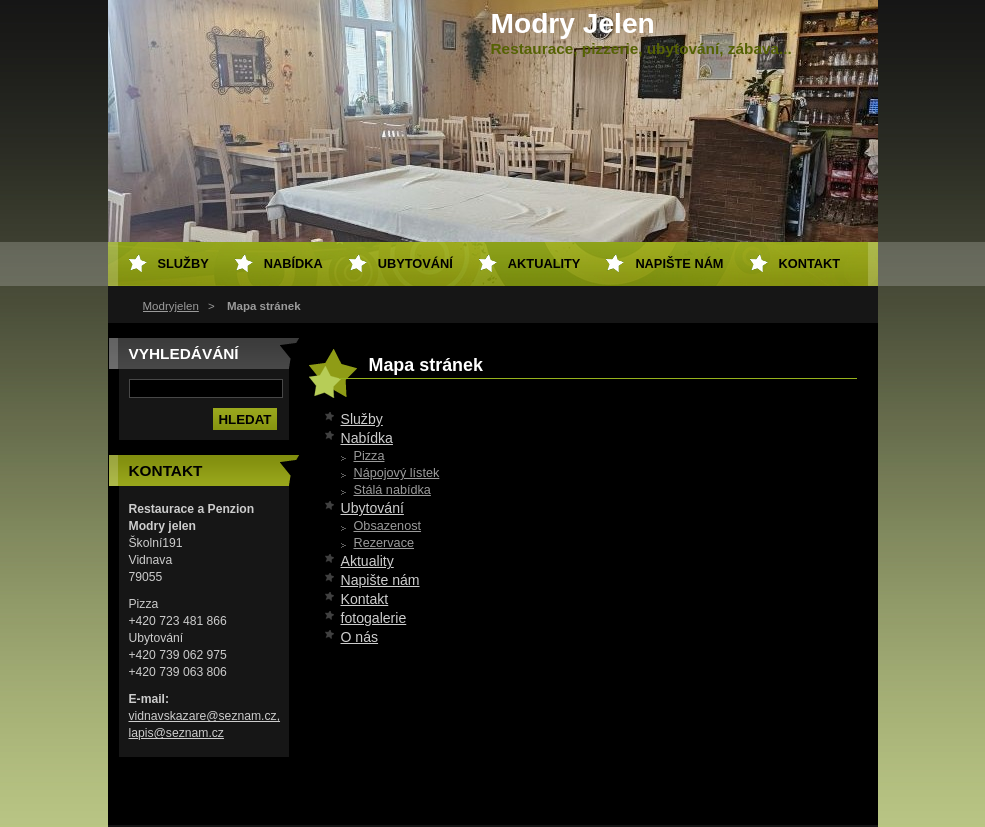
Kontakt (365, 599)
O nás (360, 637)
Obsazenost (388, 526)
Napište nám (380, 580)
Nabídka (367, 438)
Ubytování (372, 508)
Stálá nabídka (392, 490)
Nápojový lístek (397, 473)
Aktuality (367, 561)
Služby (362, 419)
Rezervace (384, 543)
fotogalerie (374, 618)
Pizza (369, 456)
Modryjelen (171, 306)
